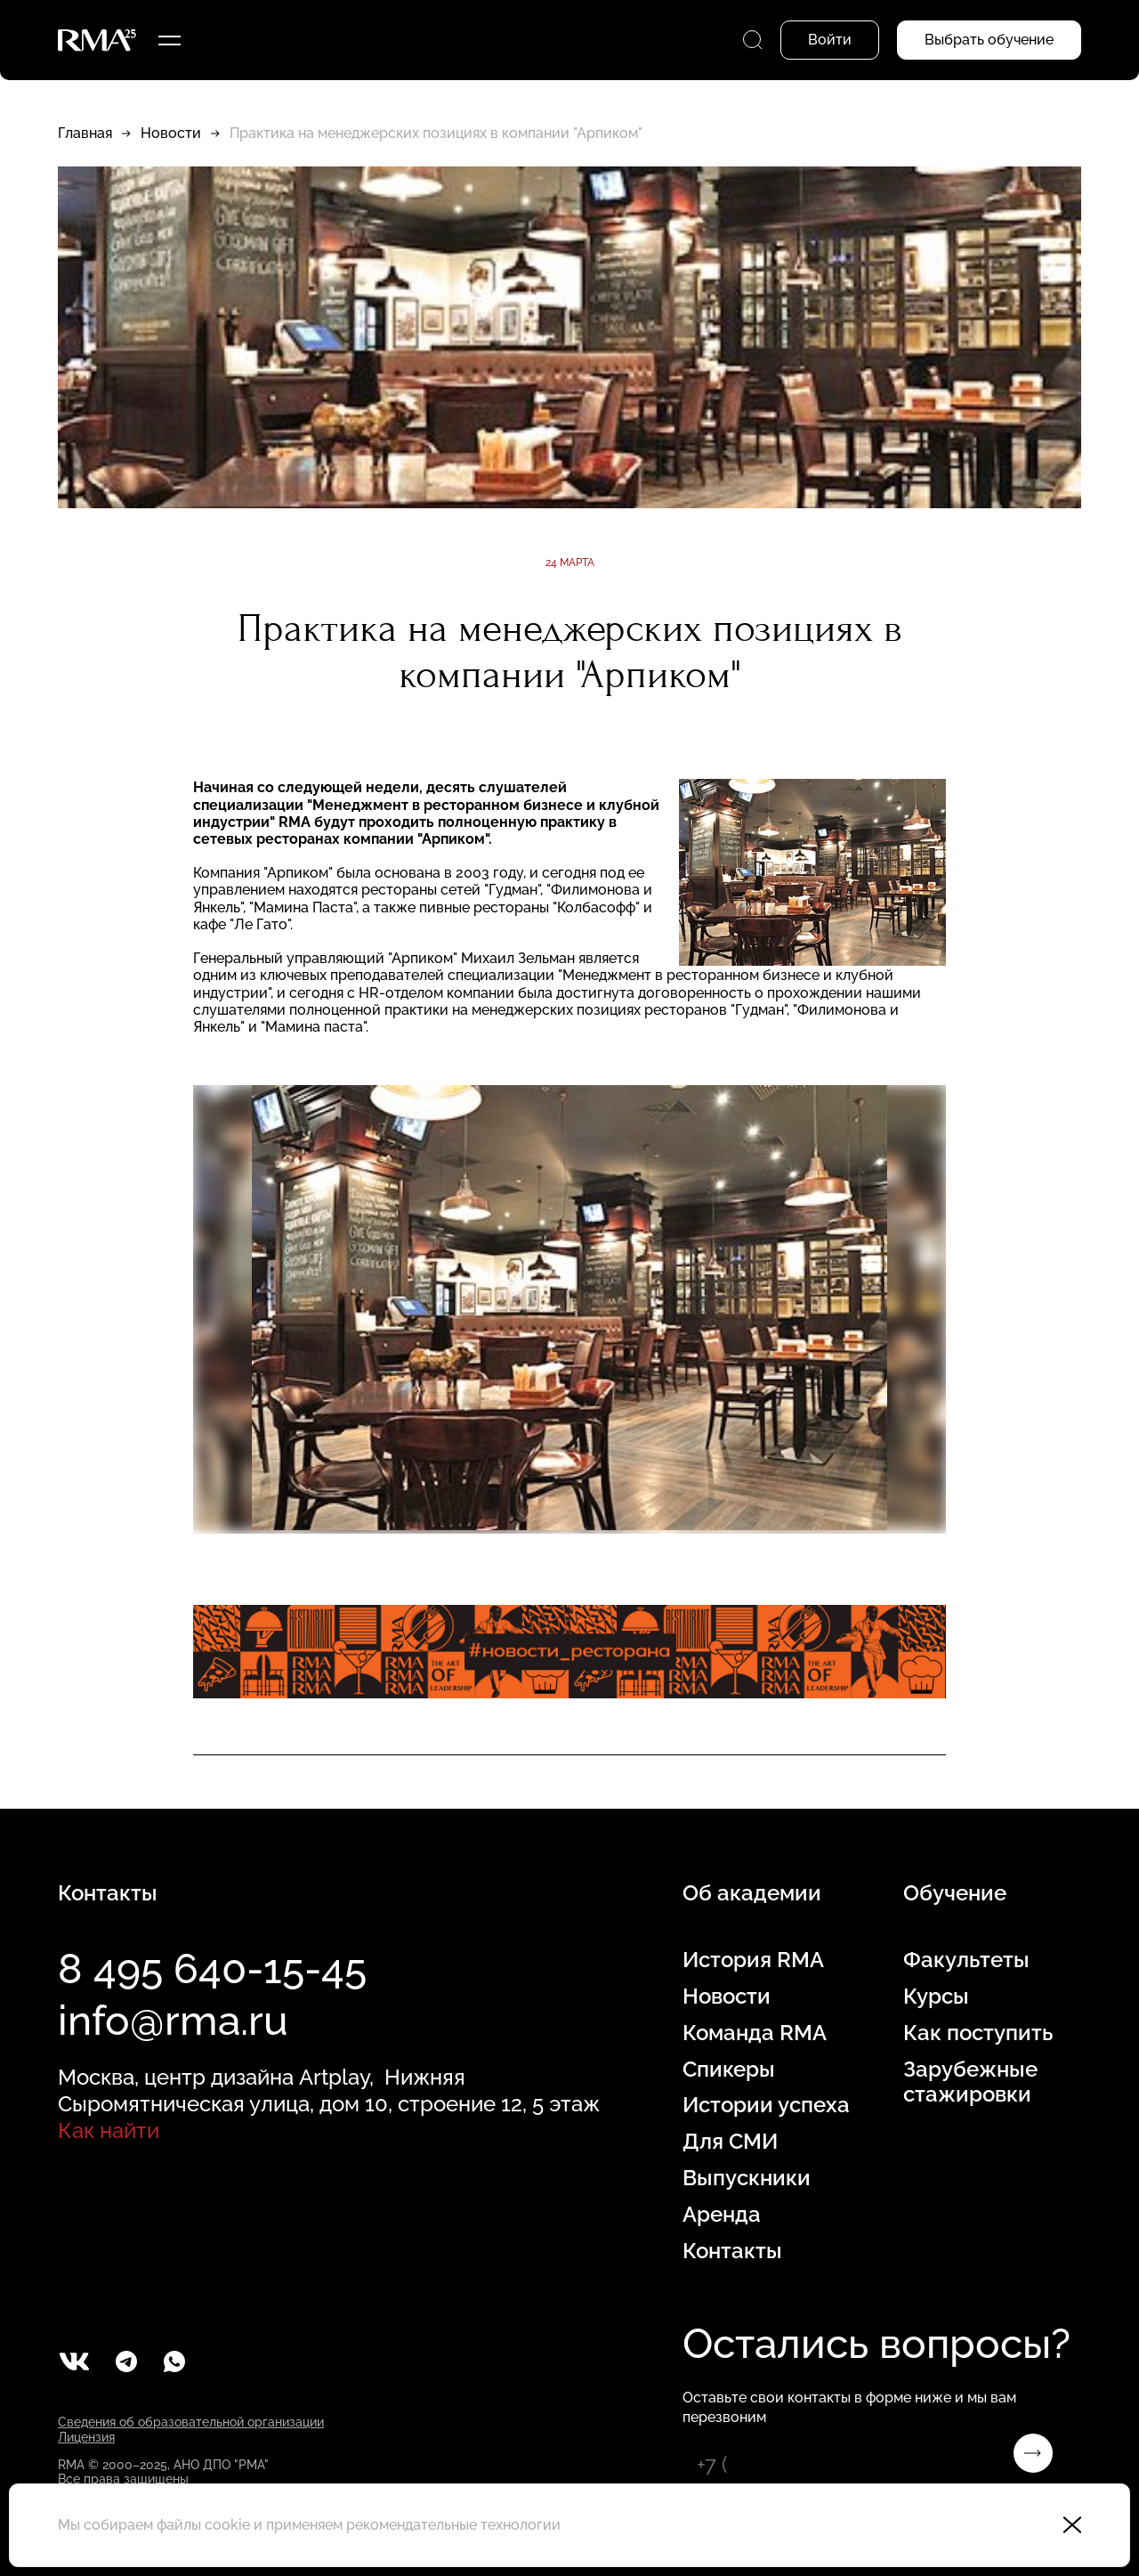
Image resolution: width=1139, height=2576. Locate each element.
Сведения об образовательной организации (191, 2422)
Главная (85, 133)
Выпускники (747, 2178)
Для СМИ (730, 2141)
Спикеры (729, 2069)
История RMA (753, 1960)
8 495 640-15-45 (212, 1969)
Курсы (936, 1996)
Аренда (722, 2214)
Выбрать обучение (989, 39)
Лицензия (86, 2437)
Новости (171, 133)
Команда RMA (755, 2033)
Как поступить (978, 2033)
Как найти (108, 2130)
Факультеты (966, 1960)
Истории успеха (766, 2105)
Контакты (732, 2251)
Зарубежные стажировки (970, 2082)
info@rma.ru (173, 2021)
